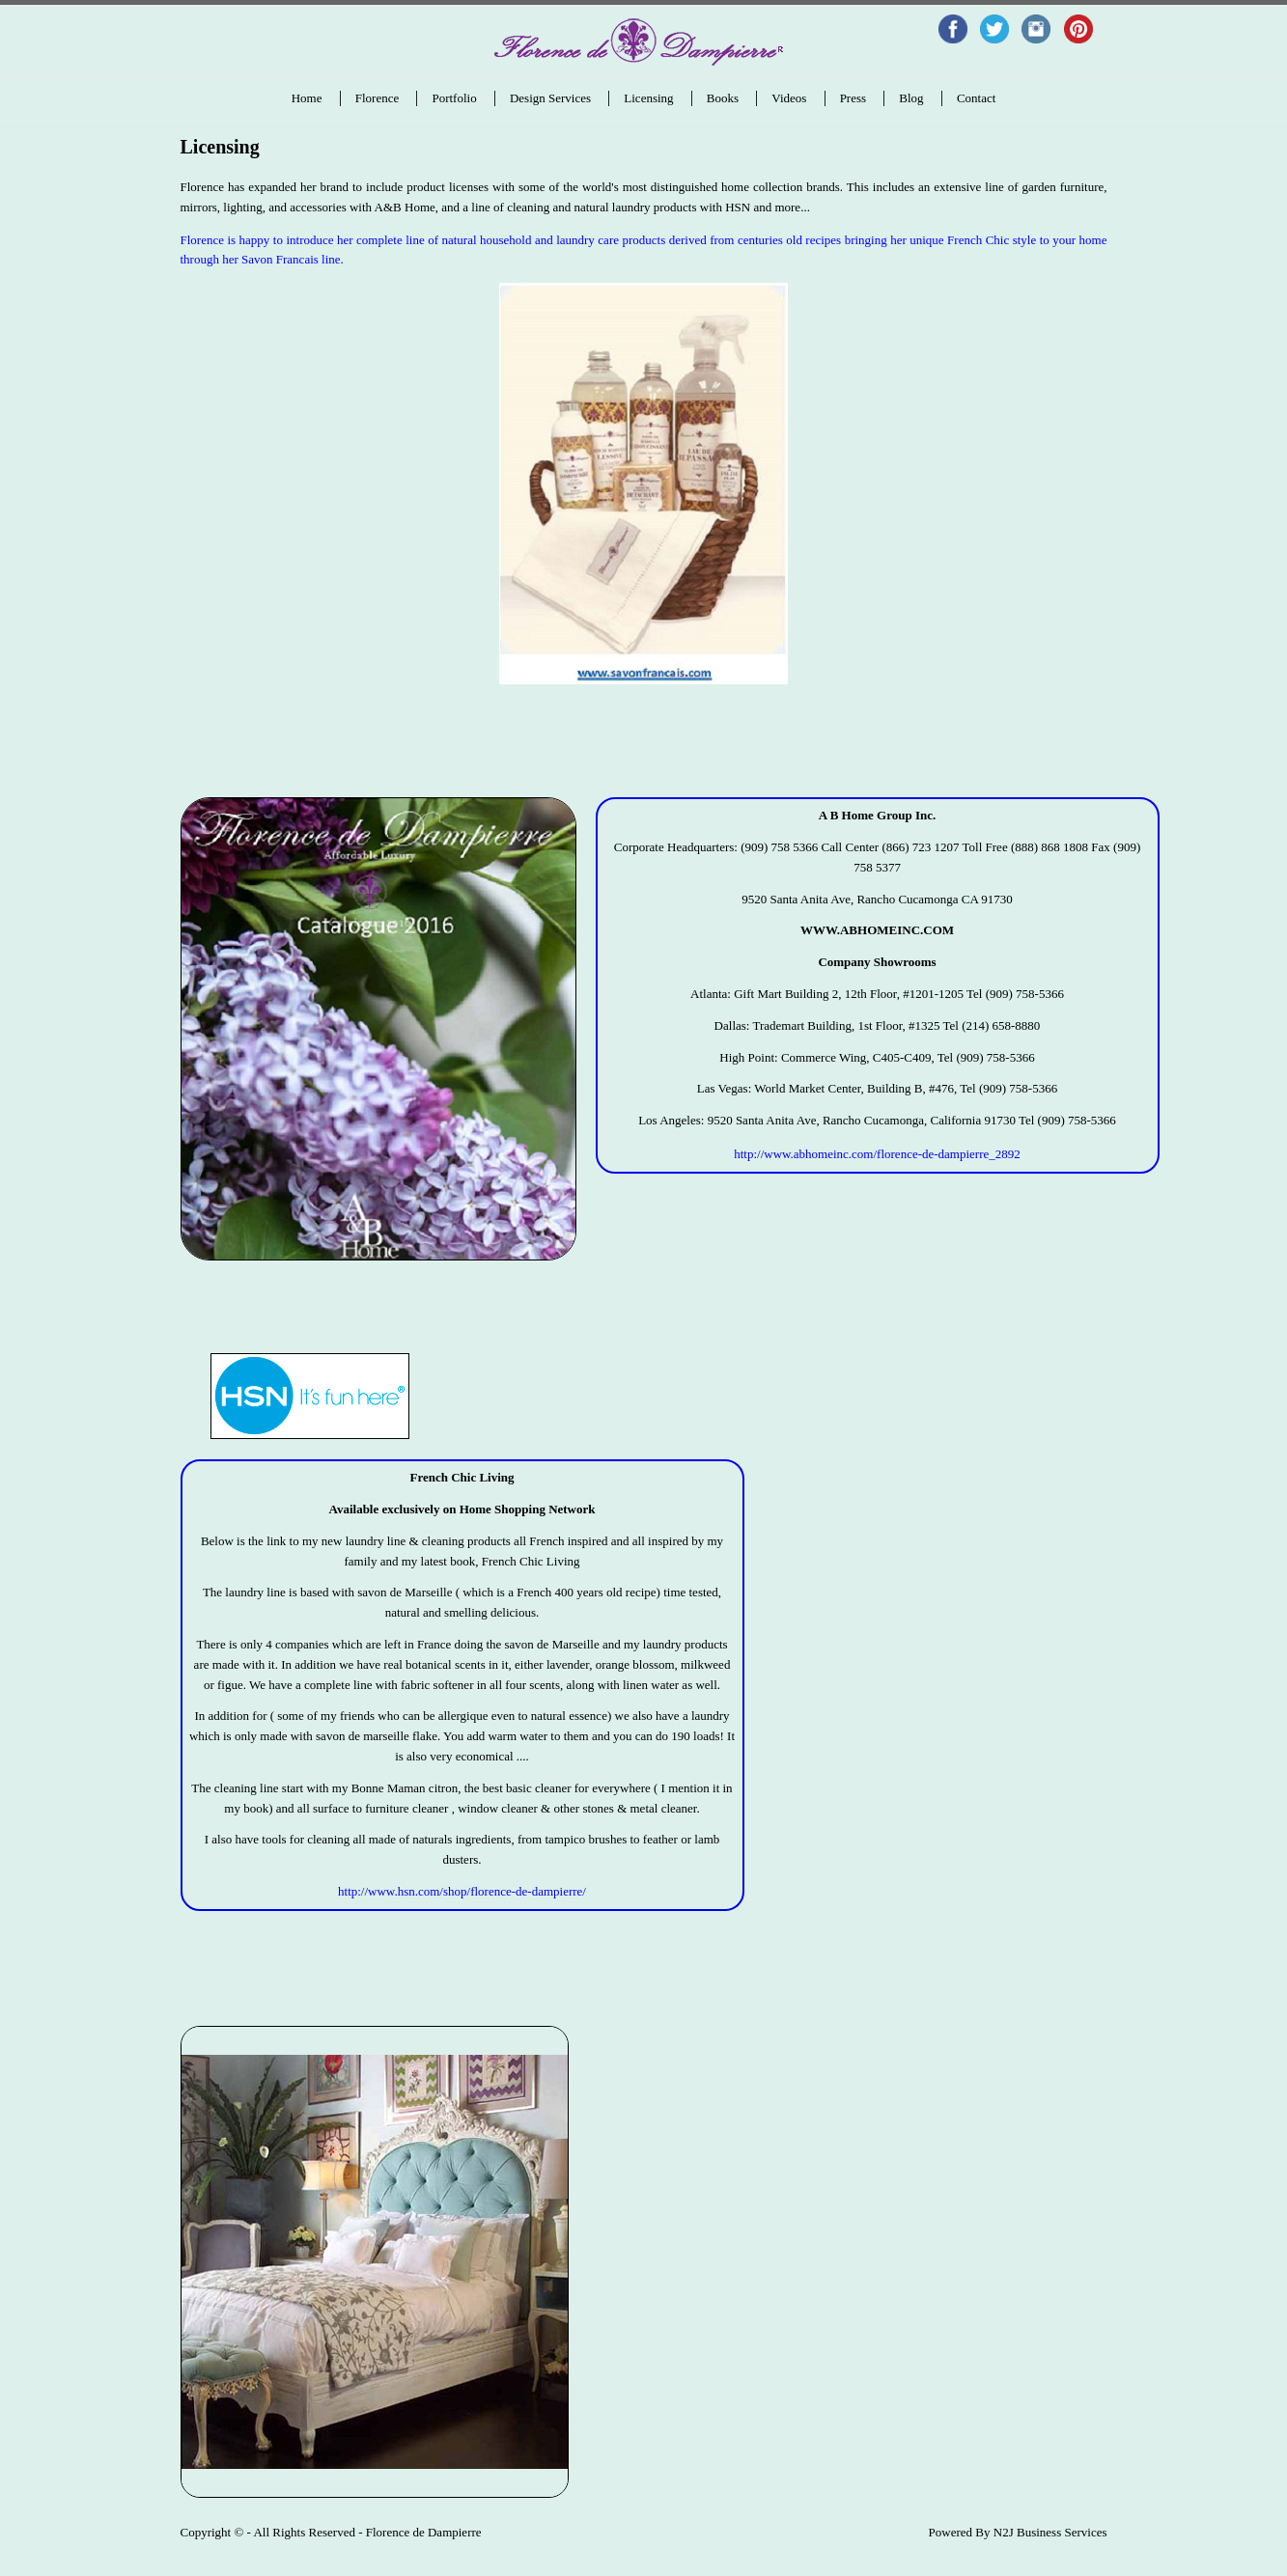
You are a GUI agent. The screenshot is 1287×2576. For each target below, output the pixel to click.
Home (307, 98)
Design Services (550, 98)
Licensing (648, 98)
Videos (788, 98)
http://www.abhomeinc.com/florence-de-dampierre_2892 (877, 1154)
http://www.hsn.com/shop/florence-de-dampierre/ (462, 1891)
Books (723, 98)
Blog (911, 98)
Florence (377, 98)
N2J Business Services (1050, 2532)
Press (853, 98)
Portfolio (454, 98)
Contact (976, 98)
